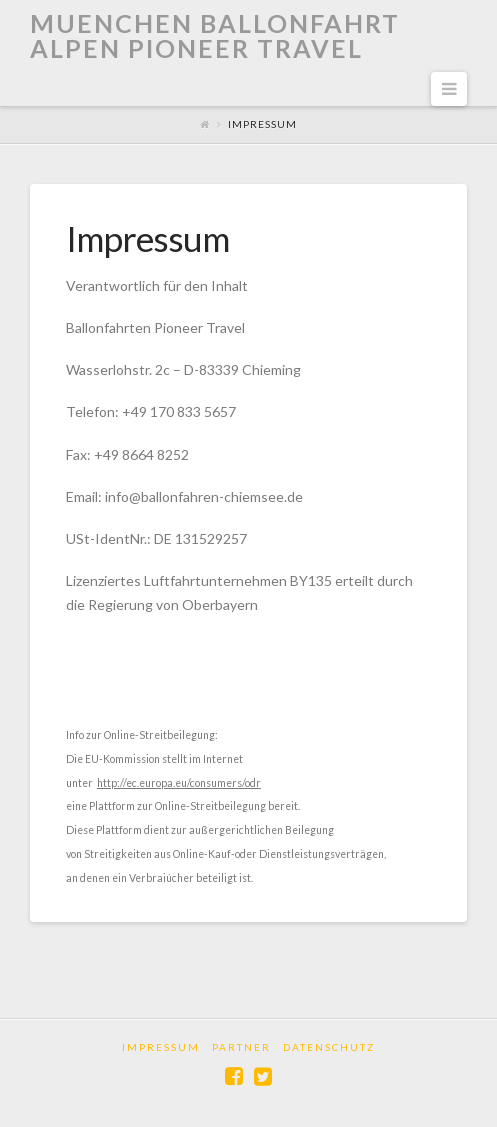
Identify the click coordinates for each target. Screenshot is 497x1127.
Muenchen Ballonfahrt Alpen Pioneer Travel (215, 36)
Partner (241, 1047)
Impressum (161, 1047)
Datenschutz (329, 1047)
